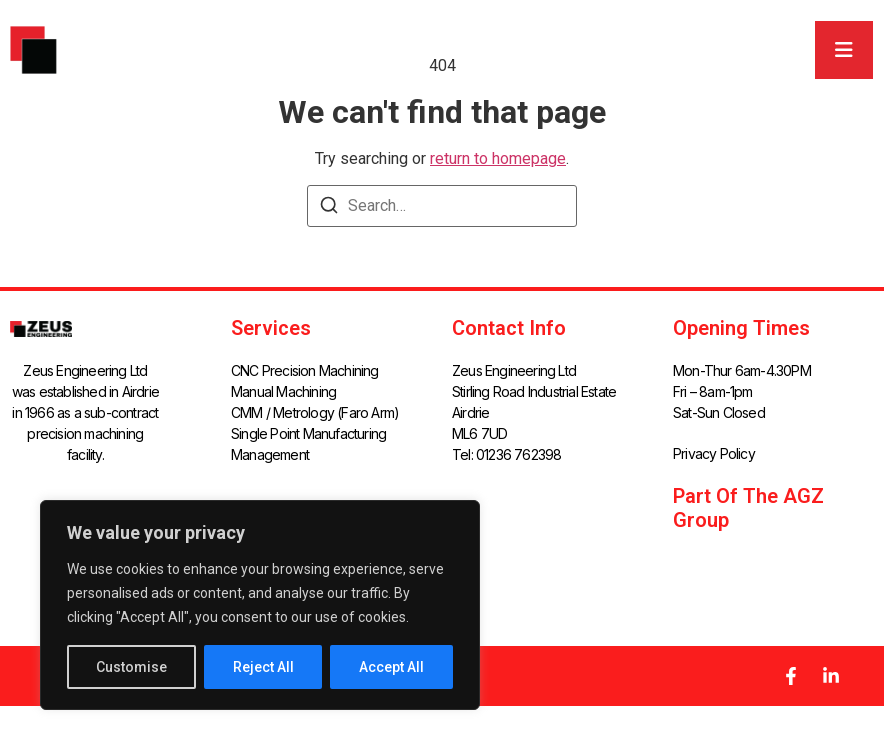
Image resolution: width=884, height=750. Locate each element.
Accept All (391, 667)
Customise (131, 667)
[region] (260, 605)
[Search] (329, 208)
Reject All (263, 667)
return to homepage (498, 158)
